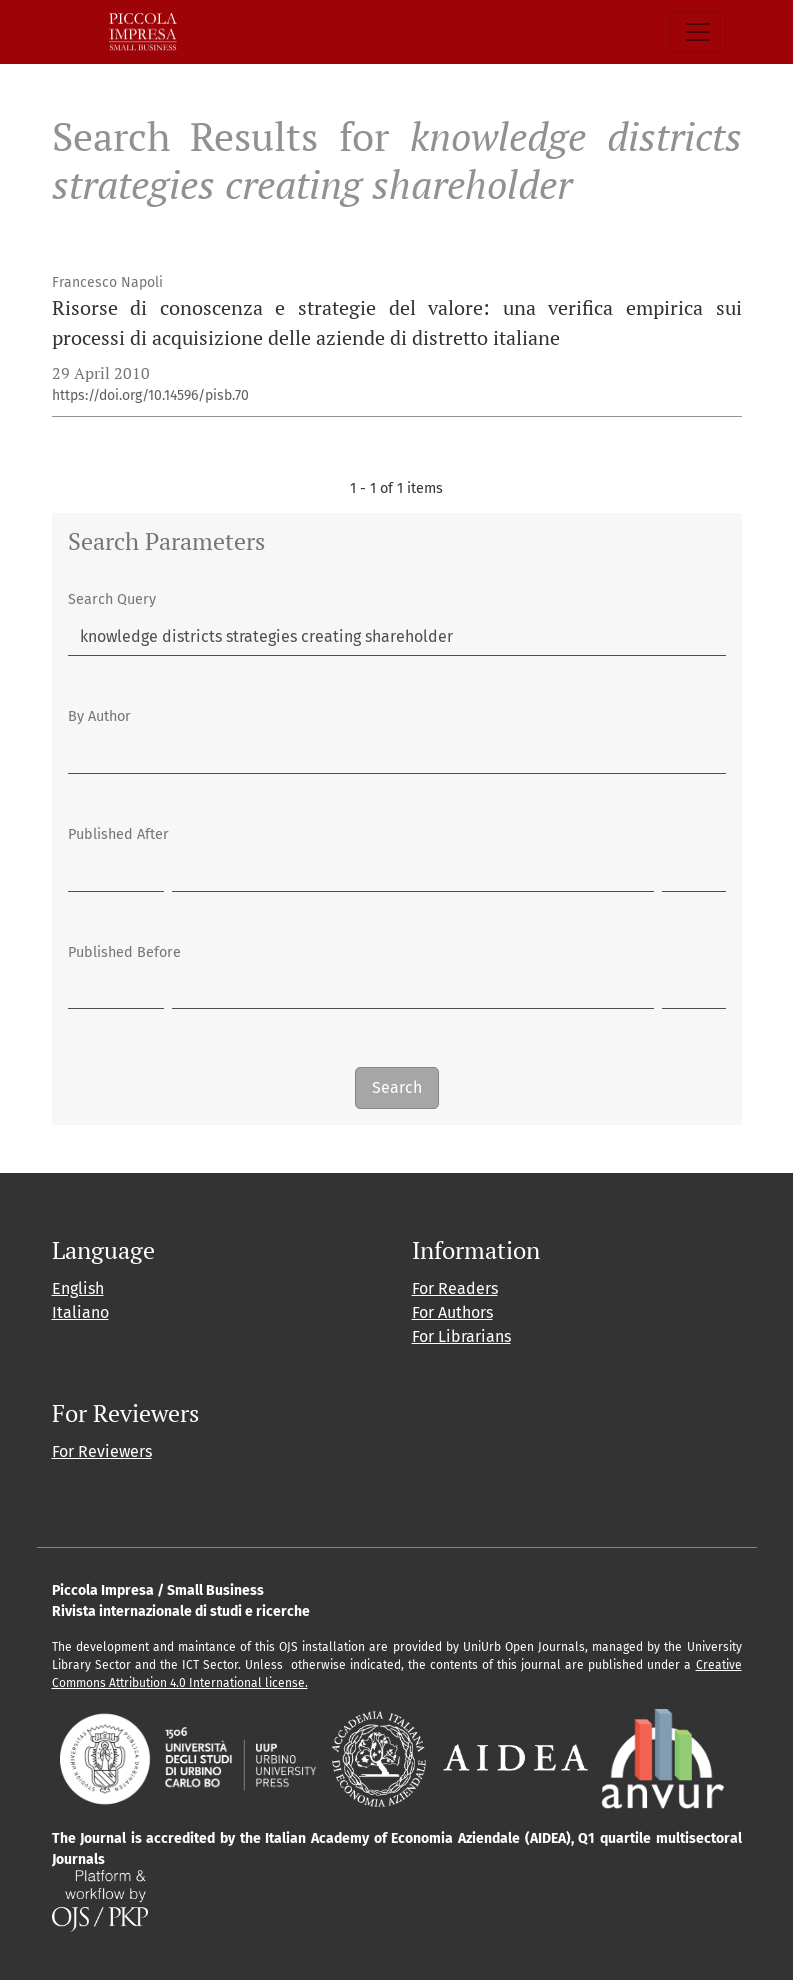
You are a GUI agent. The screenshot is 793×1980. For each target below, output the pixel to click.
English (78, 1288)
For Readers (455, 1288)
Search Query (112, 599)
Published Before (124, 952)
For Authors (452, 1312)
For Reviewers (102, 1451)
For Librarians (461, 1336)
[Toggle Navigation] (698, 32)
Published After (118, 834)
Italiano (80, 1312)
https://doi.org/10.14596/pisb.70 (150, 395)
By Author (99, 716)
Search (397, 1087)
